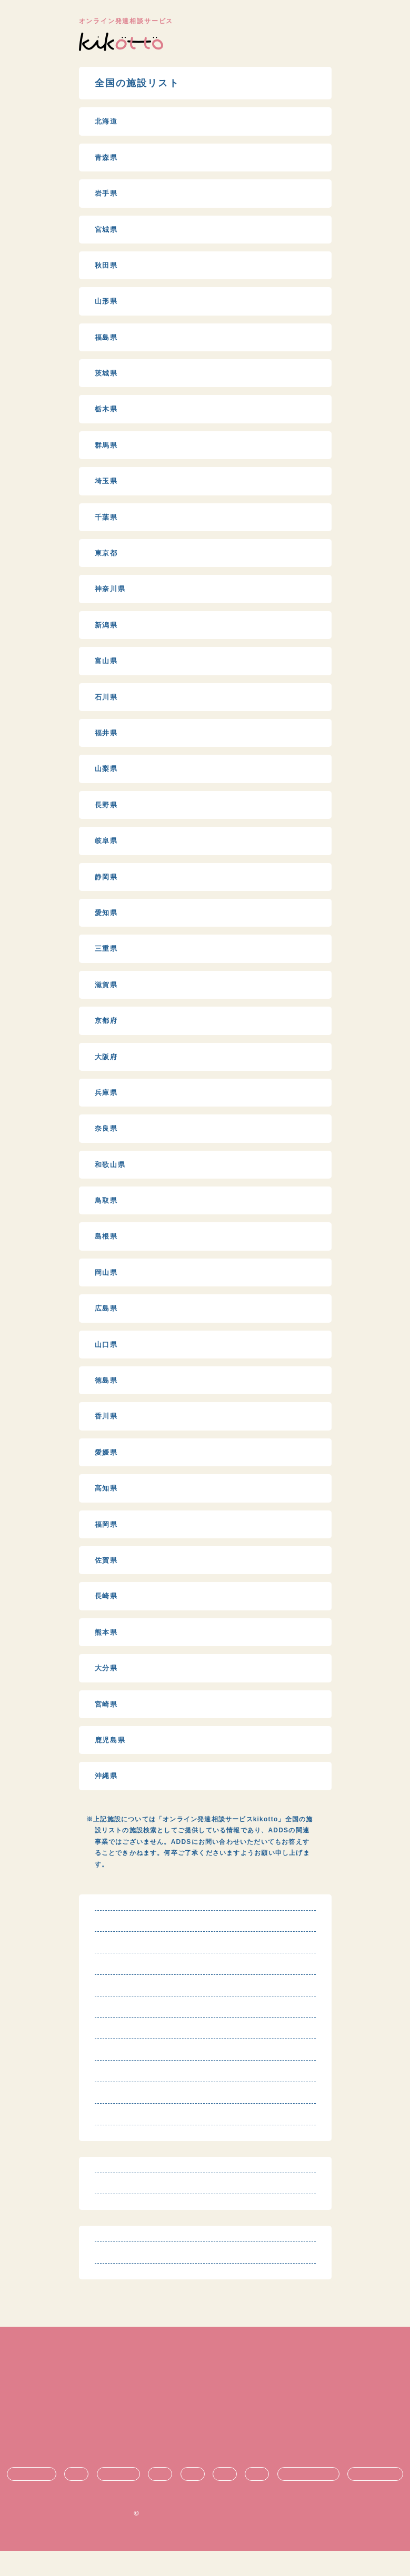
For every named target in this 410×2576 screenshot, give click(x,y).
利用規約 (205, 2395)
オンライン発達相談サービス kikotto (209, 2538)
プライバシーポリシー (205, 2430)
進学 (224, 2499)
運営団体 (205, 2447)
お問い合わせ (205, 2465)
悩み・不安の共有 (308, 2499)
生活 (160, 2499)
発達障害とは (32, 2499)
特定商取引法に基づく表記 (205, 2412)
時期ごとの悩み (375, 2499)
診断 (76, 2499)
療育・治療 (118, 2499)
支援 (192, 2499)
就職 (257, 2499)
